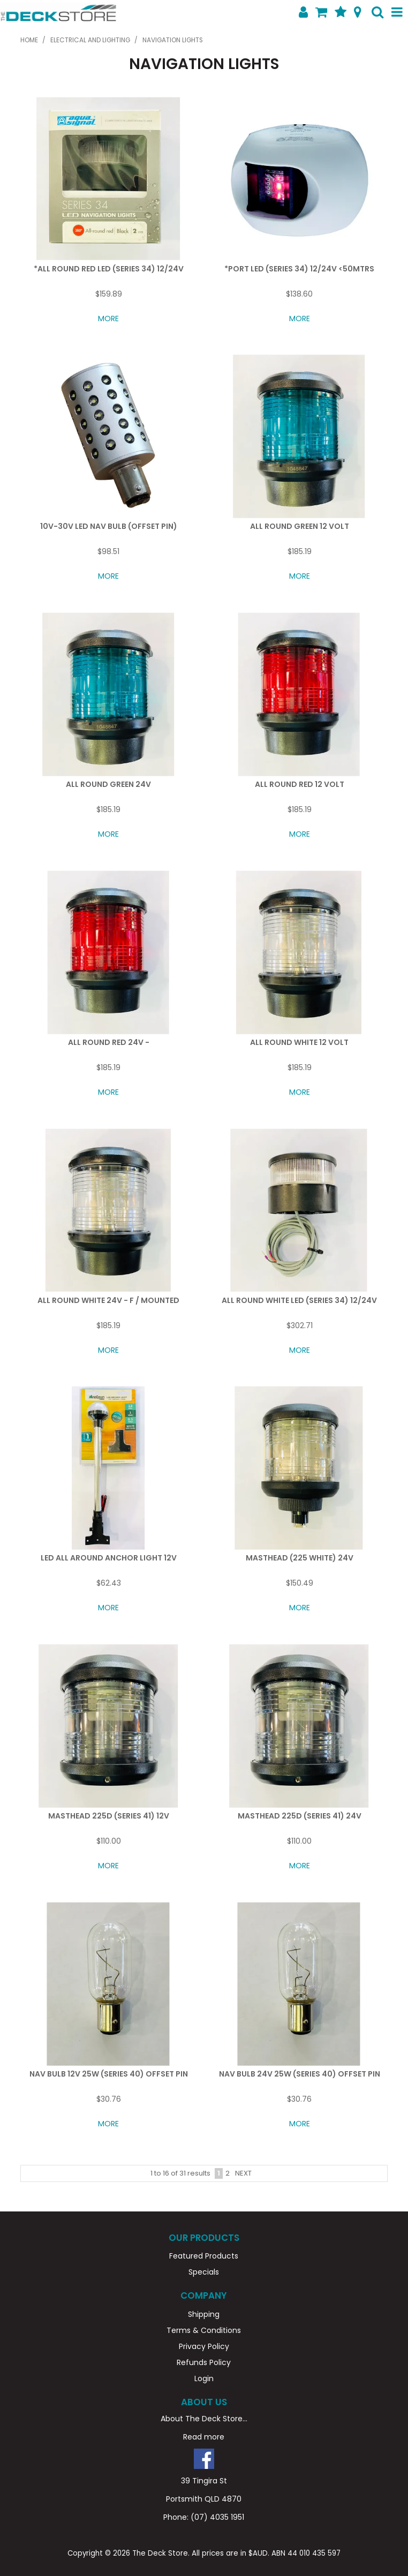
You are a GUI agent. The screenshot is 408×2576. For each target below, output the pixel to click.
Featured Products (203, 2256)
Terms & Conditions (204, 2330)
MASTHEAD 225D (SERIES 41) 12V (108, 1815)
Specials (203, 2272)
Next (243, 2173)
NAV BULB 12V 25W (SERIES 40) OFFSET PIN (108, 2074)
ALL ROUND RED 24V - (108, 1042)
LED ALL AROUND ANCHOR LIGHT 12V (109, 1557)
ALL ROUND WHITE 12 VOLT (299, 1042)
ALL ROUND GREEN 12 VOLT (299, 526)
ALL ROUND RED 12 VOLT (299, 784)
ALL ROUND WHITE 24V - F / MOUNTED (108, 1300)
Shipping (204, 2314)
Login (204, 2378)
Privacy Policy (204, 2346)
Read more (203, 2436)
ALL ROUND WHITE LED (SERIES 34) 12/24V (299, 1300)
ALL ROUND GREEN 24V (108, 784)
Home (29, 40)
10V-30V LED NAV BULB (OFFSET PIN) (108, 526)
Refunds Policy (204, 2362)
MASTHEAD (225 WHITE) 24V (299, 1557)
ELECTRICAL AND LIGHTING (90, 40)
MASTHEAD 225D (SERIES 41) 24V (299, 1815)
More (108, 318)
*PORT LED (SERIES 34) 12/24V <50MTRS (299, 268)
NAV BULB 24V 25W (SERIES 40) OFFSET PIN (299, 2074)
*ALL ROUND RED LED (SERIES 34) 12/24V (109, 268)
